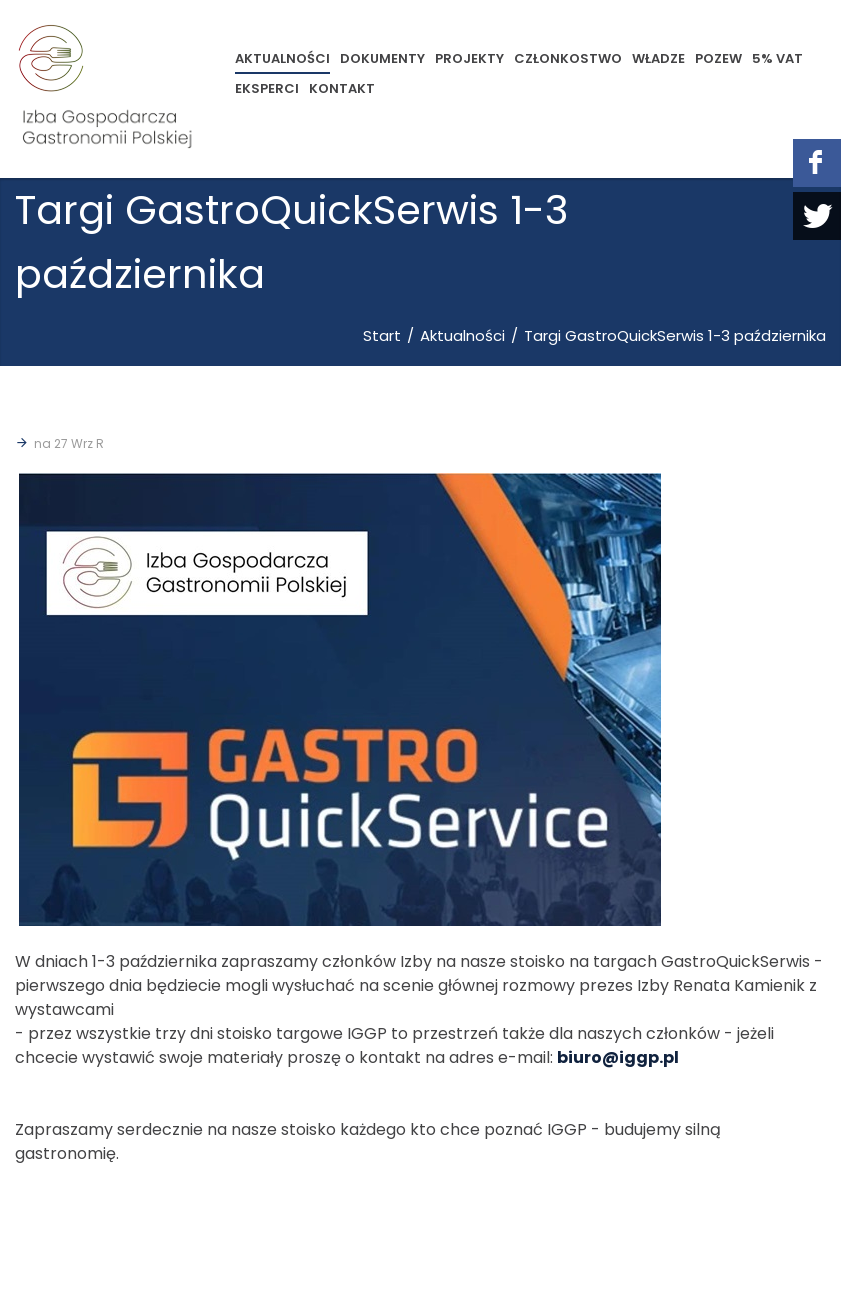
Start (382, 335)
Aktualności (462, 335)
